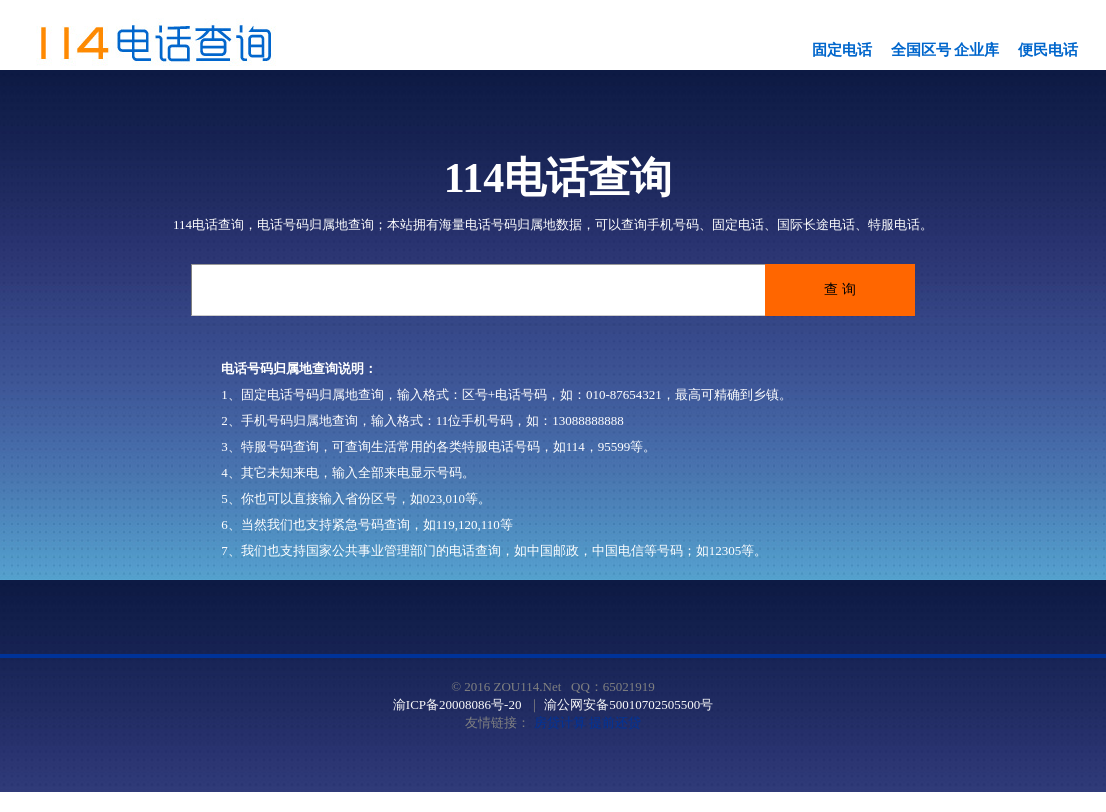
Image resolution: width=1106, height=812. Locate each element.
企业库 (976, 50)
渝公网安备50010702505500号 (628, 704)
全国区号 (921, 50)
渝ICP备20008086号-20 (457, 704)
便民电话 (1048, 50)
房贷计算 (560, 722)
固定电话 (842, 50)
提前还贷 (615, 722)
